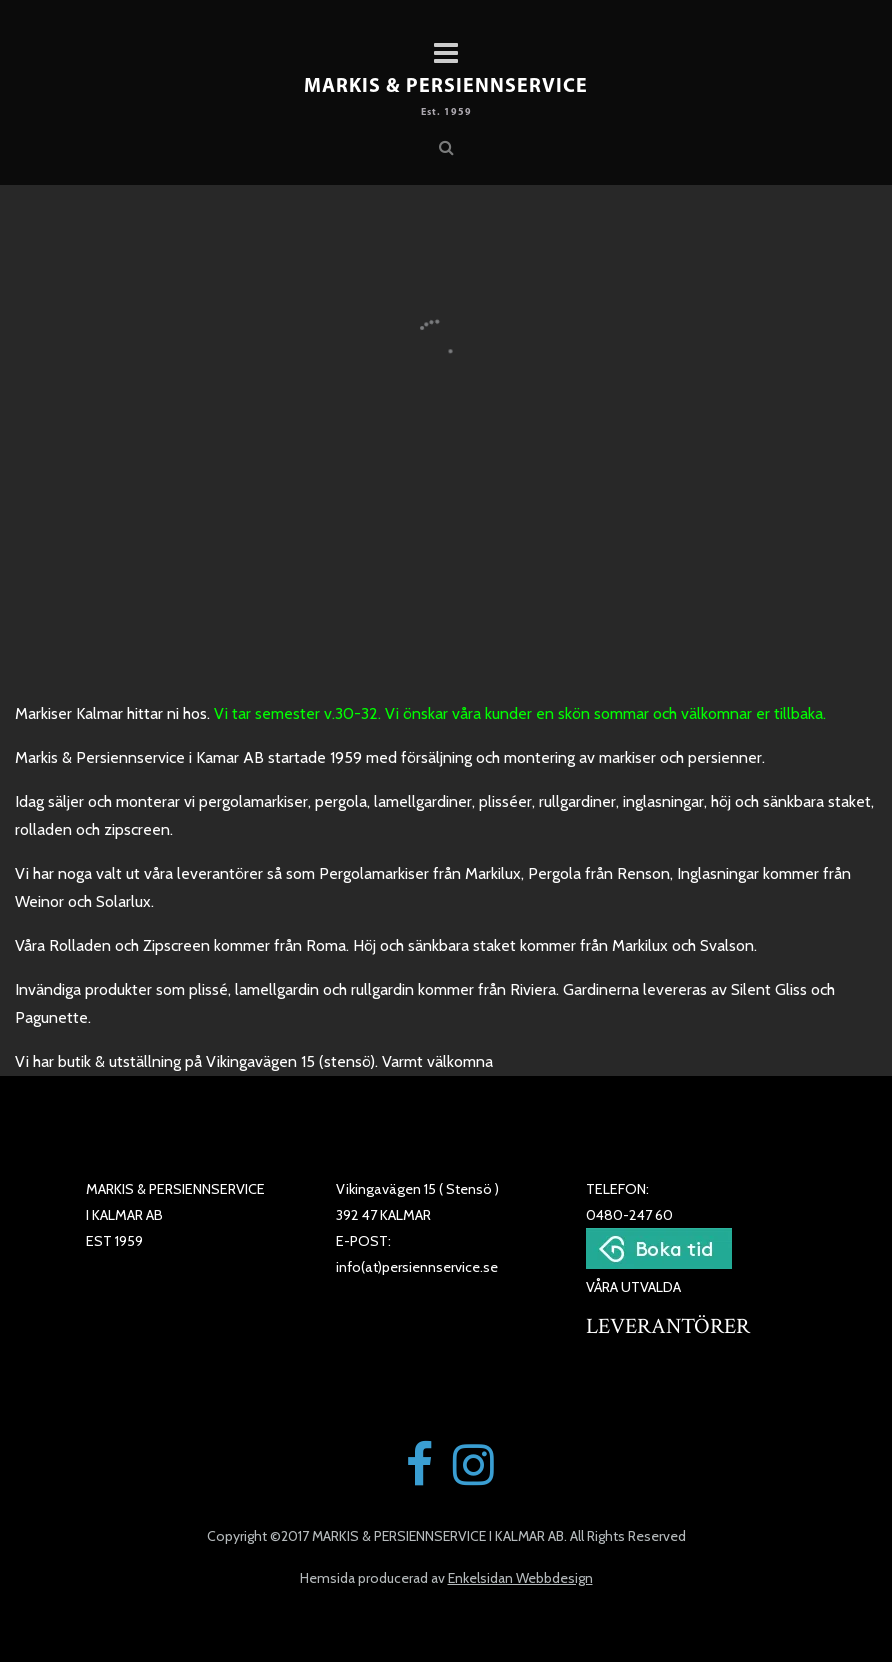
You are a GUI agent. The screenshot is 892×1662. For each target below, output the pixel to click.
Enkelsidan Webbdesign (520, 1578)
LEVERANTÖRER (668, 1326)
